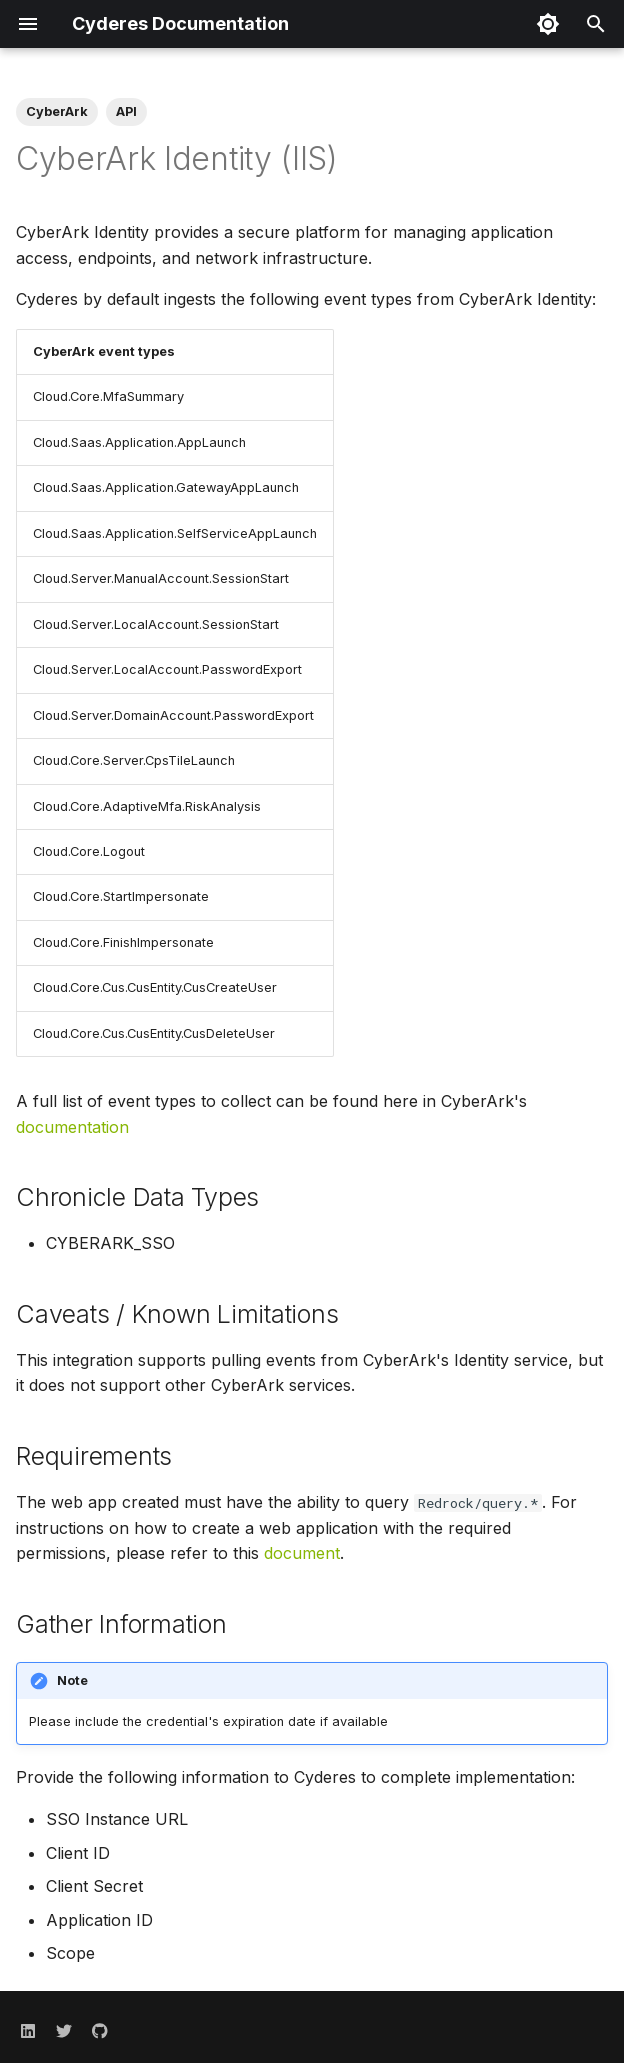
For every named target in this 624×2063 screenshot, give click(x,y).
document (302, 1553)
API (126, 111)
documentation (72, 1127)
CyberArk (57, 111)
